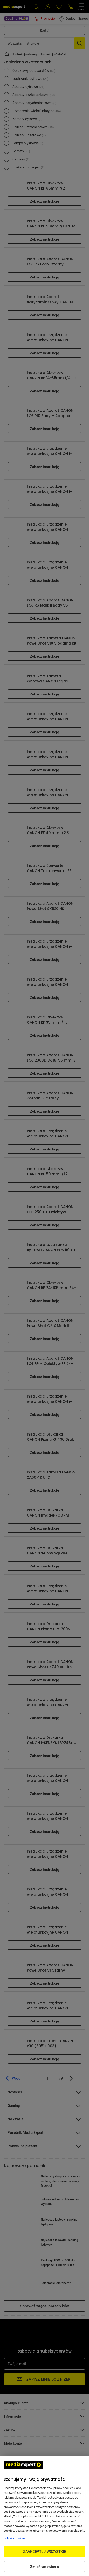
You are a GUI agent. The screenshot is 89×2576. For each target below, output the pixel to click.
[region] (44, 2516)
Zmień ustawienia (44, 2566)
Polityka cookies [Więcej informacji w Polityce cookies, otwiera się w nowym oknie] (15, 2538)
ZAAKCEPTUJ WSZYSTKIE (44, 2551)
